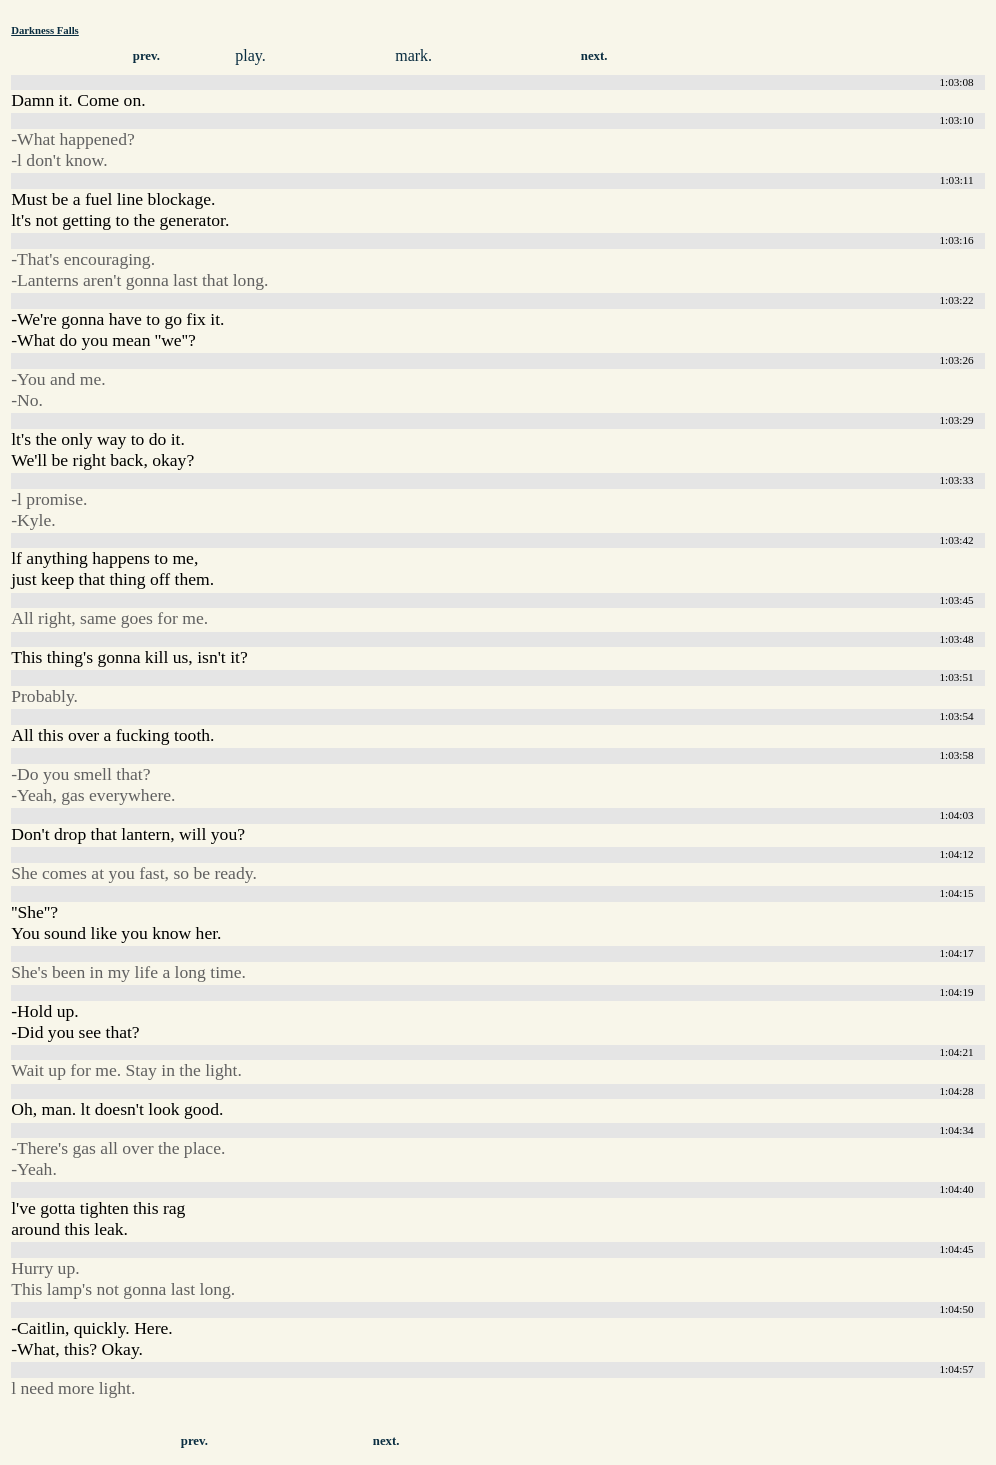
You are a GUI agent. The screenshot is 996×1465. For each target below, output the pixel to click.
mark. (413, 55)
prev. (146, 56)
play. (250, 55)
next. (594, 56)
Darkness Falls (45, 30)
